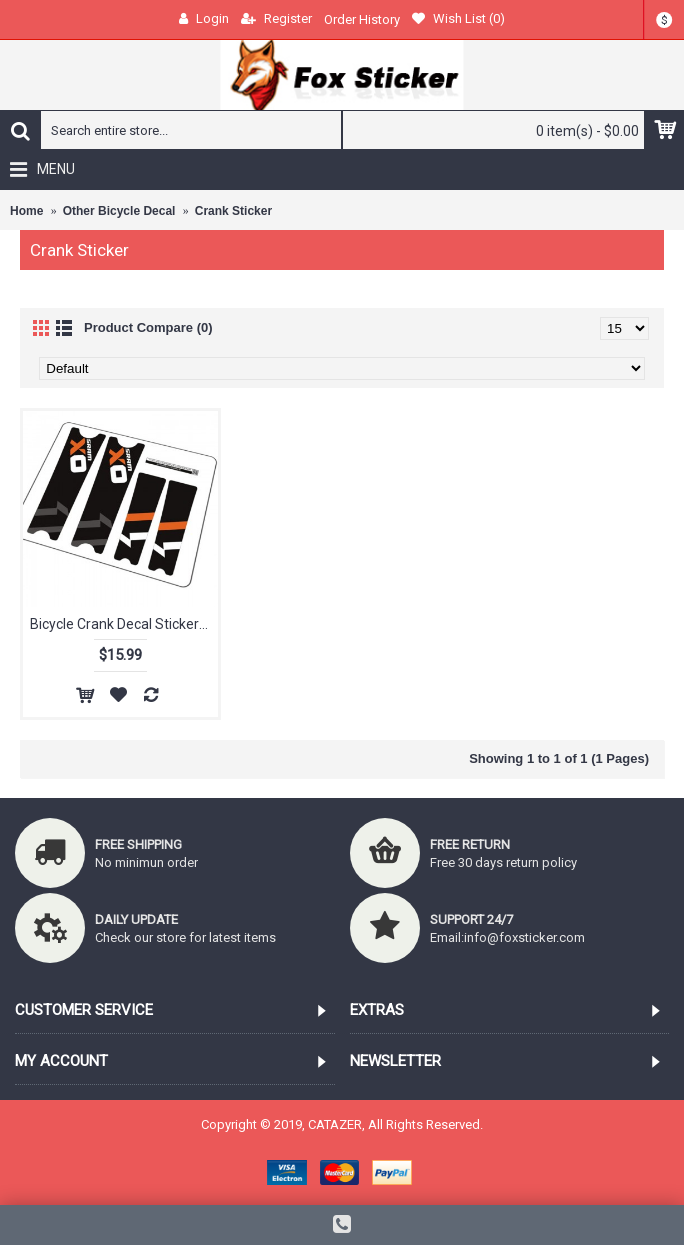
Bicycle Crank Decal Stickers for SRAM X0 (124, 624)
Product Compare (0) (148, 327)
